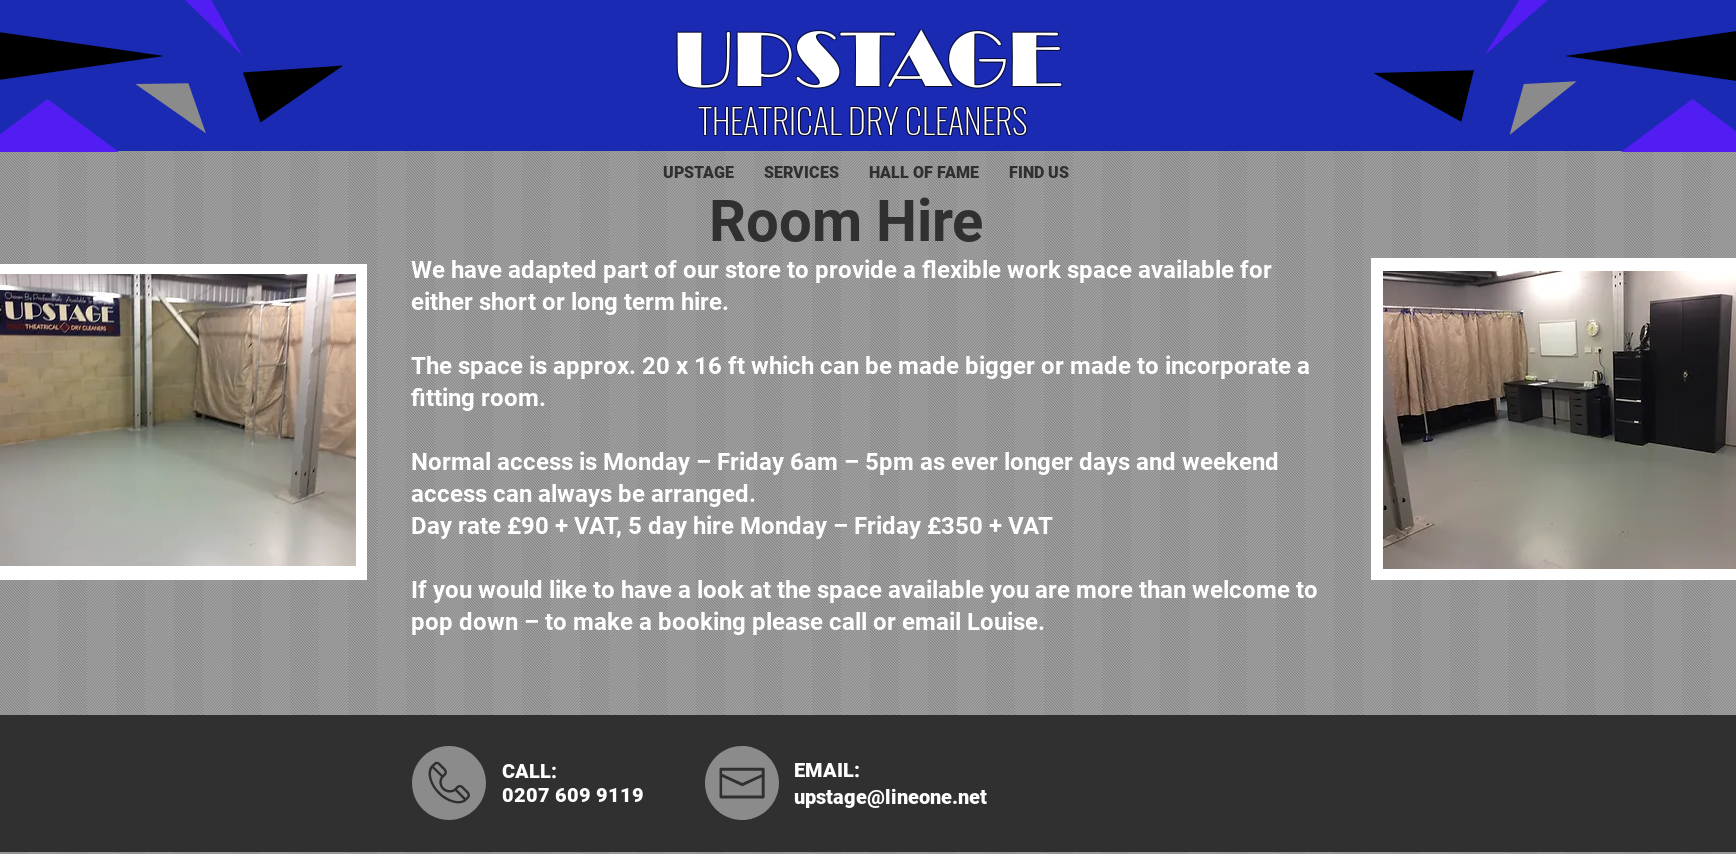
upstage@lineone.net (890, 797)
